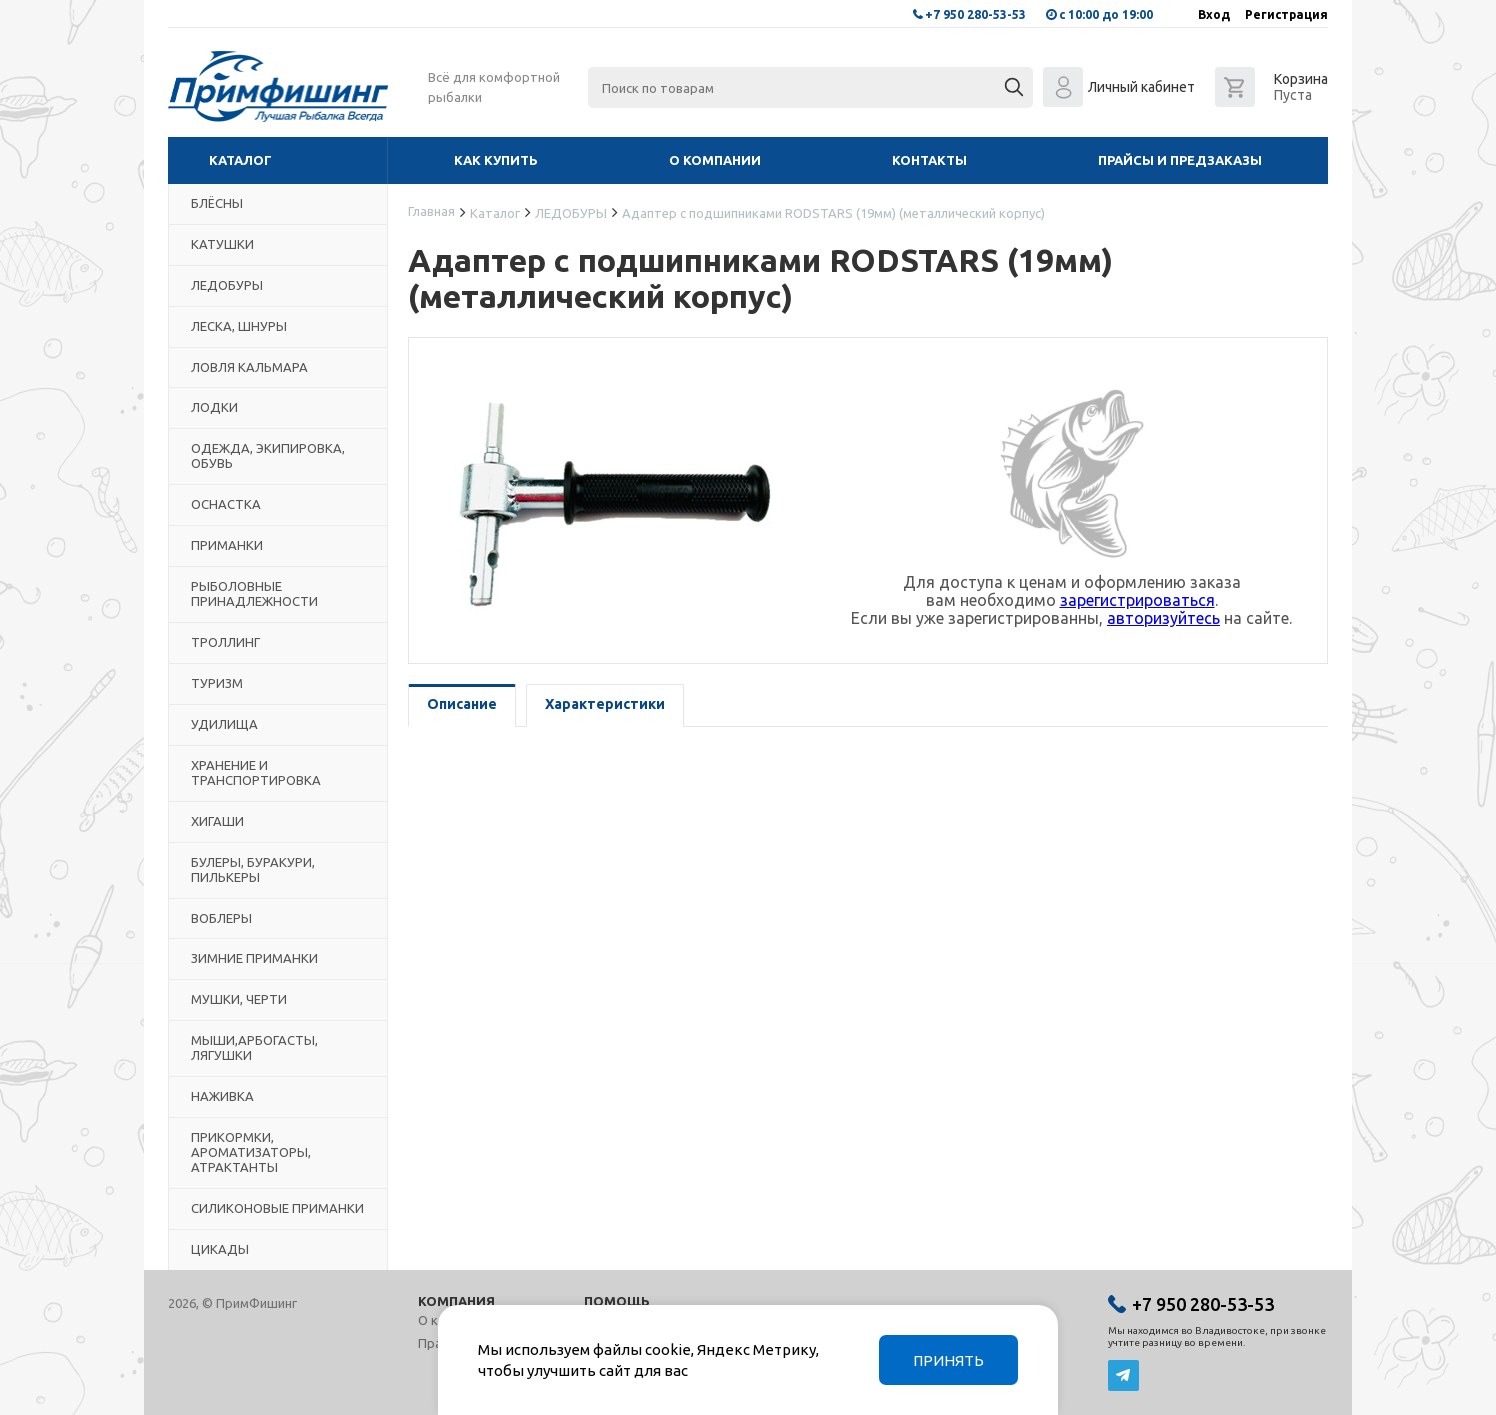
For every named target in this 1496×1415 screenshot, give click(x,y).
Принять (948, 1360)
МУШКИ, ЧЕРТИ (239, 999)
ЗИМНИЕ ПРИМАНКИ (254, 958)
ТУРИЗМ (217, 683)
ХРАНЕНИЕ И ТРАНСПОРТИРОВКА (256, 772)
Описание (462, 704)
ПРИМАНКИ (227, 545)
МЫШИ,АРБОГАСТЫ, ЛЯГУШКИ (254, 1047)
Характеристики (605, 704)
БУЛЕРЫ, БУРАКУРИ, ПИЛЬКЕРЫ (253, 869)
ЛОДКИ (214, 407)
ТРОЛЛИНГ (225, 642)
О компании (715, 160)
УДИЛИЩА (224, 724)
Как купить (496, 160)
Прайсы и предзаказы (1180, 160)
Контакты (929, 160)
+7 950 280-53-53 (975, 14)
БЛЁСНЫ (217, 203)
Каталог (240, 160)
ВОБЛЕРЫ (221, 918)
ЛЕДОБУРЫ (227, 285)
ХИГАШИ (217, 821)
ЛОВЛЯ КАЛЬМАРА (249, 367)
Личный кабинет (1141, 87)
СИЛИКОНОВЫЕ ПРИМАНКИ (277, 1208)
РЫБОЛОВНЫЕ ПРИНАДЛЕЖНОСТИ (254, 593)
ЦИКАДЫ (220, 1249)
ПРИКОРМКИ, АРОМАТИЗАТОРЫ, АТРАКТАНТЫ (251, 1152)
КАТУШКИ (222, 244)
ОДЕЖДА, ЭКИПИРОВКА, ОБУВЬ (268, 455)
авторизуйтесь (1163, 618)
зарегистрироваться (1137, 600)
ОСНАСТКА (226, 504)
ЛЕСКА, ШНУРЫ (239, 326)
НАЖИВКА (222, 1096)
